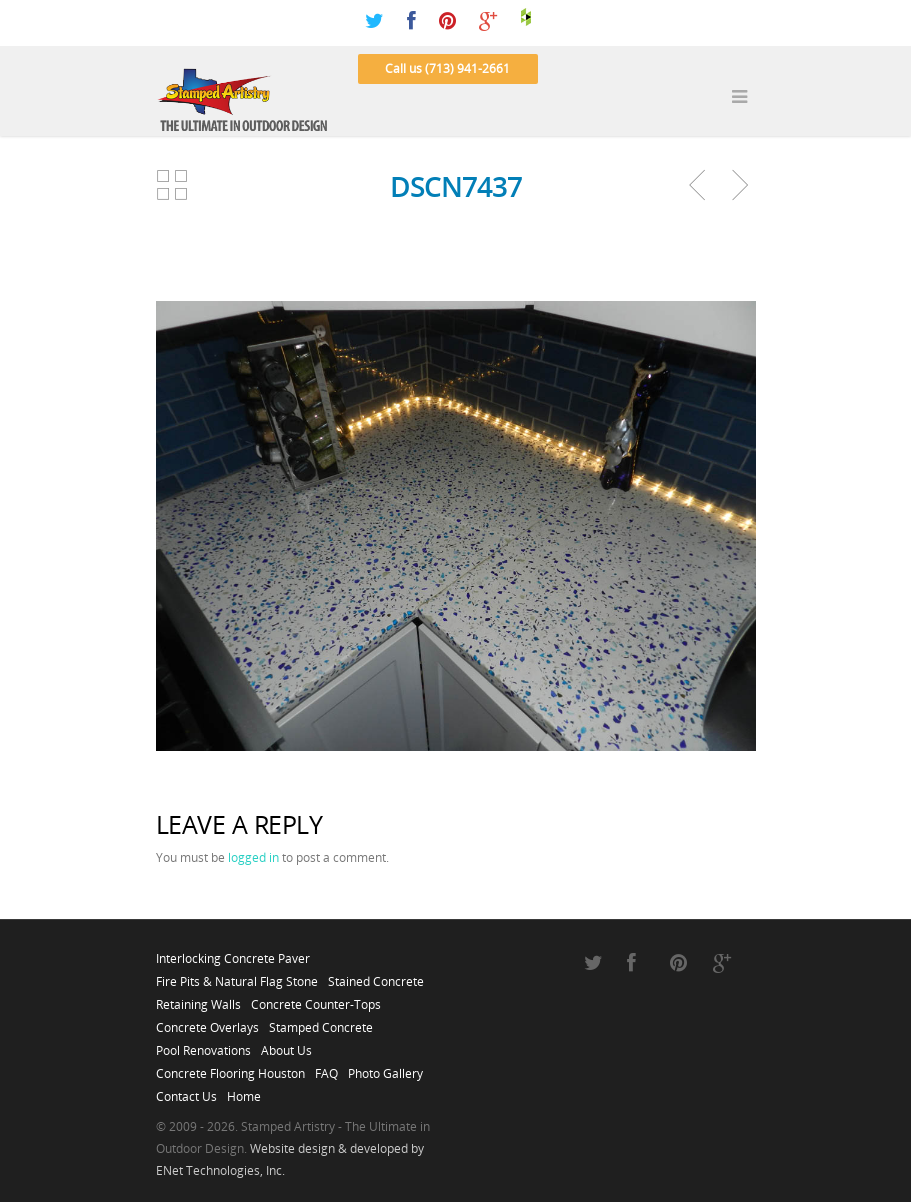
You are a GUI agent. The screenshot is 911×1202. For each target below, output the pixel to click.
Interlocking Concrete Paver (233, 953)
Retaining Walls (198, 999)
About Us (286, 1045)
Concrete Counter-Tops (316, 999)
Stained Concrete (376, 976)
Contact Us (186, 1091)
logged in (253, 857)
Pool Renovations (203, 1045)
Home (244, 1091)
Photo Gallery (385, 1068)
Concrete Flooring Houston (230, 1068)
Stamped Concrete (321, 1022)
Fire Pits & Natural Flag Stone (237, 976)
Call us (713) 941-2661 (447, 68)
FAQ (326, 1068)
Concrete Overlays (207, 1022)
